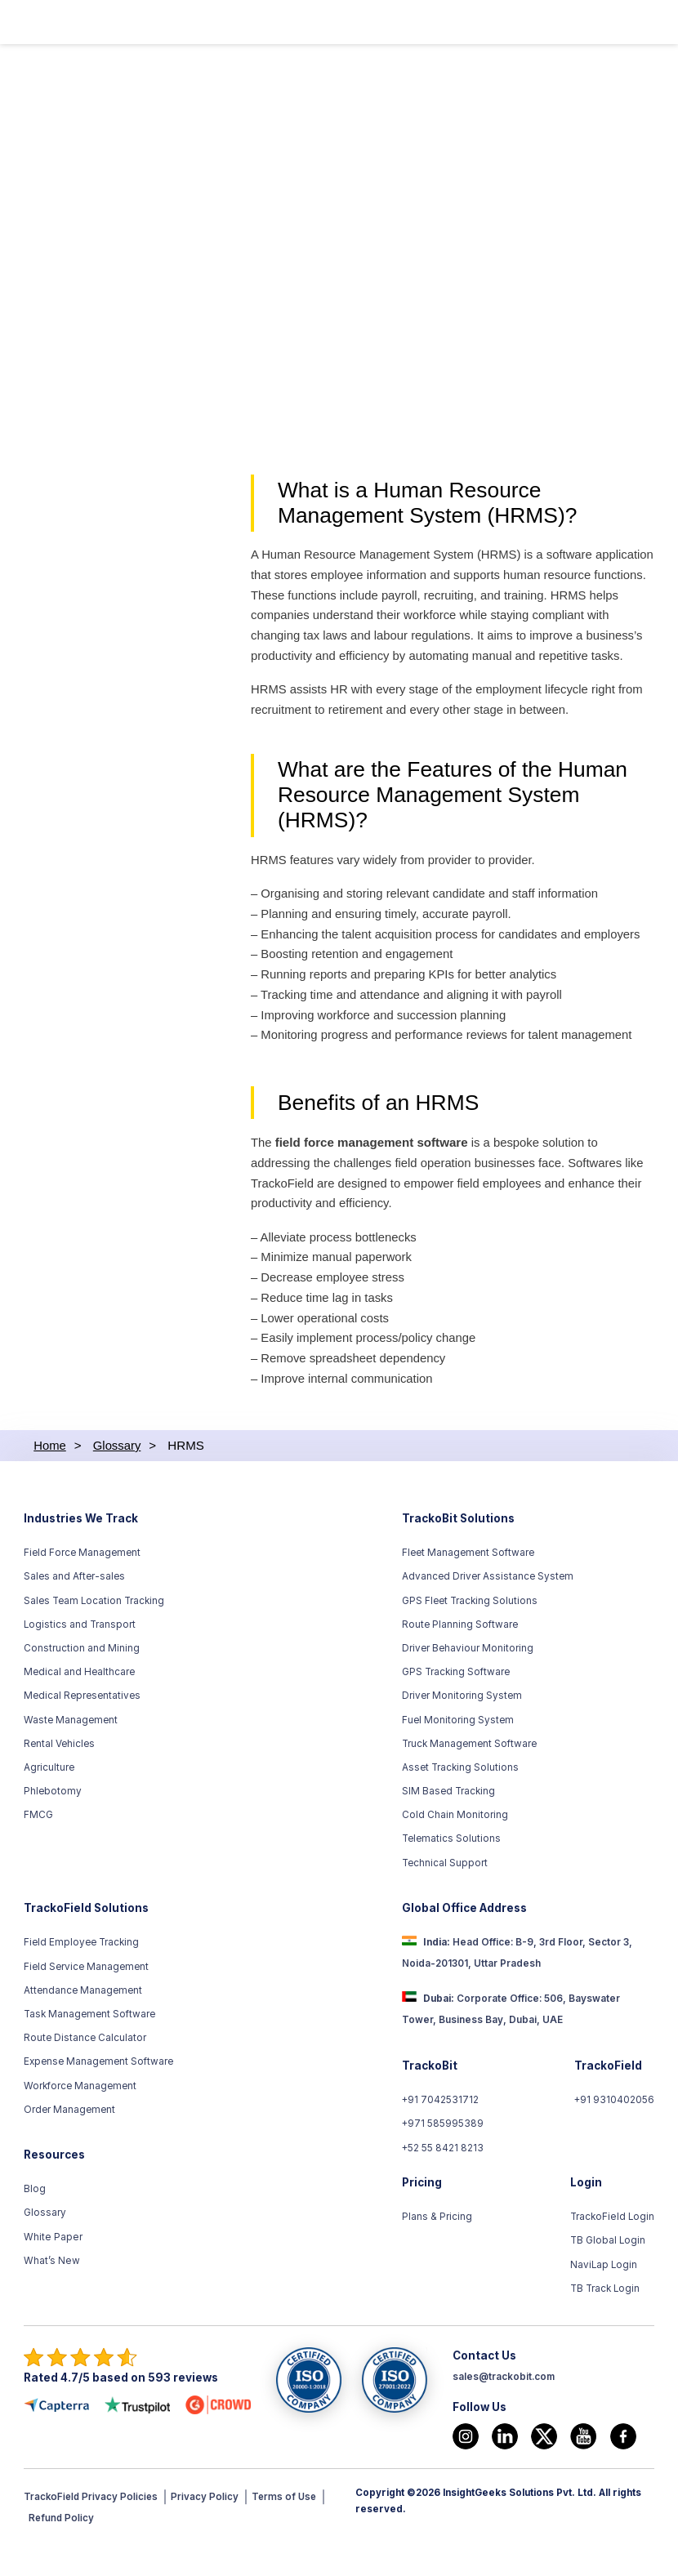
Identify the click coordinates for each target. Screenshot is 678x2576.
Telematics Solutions (451, 1872)
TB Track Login (605, 2321)
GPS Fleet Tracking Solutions (469, 1633)
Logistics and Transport (80, 1657)
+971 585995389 (443, 2157)
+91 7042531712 (441, 2133)
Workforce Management (80, 2118)
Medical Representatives (82, 1729)
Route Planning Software (460, 1657)
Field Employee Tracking (81, 1975)
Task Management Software (89, 2046)
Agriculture (49, 1800)
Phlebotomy (53, 1824)
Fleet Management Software (468, 1586)
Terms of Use (288, 2530)
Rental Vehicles (59, 1776)
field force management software (371, 1172)
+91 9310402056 (613, 2133)
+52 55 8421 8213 (443, 2180)
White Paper (52, 2269)
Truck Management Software (469, 1776)
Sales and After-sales (74, 1610)
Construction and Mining (82, 1681)
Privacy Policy (208, 2530)
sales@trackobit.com (504, 2409)
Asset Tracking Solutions (460, 1800)
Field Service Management (86, 1999)
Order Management (69, 2142)
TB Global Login (608, 2274)
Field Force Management (82, 1586)
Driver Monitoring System (462, 1729)
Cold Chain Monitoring (455, 1848)
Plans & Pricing (437, 2250)
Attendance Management (83, 2023)
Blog (35, 2222)
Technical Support (445, 1895)
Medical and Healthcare (79, 1705)
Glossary (45, 2246)
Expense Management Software (98, 2095)
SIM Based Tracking (448, 1824)
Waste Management (71, 1752)
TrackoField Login (612, 2250)
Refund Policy (62, 2550)
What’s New (51, 2293)
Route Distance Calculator (85, 2071)
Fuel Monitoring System (458, 1752)
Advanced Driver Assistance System (487, 1610)
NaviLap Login (604, 2297)
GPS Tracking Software (456, 1705)
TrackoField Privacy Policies (92, 2530)
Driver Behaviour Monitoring (467, 1681)
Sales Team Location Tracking (94, 1633)
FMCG (38, 1848)
